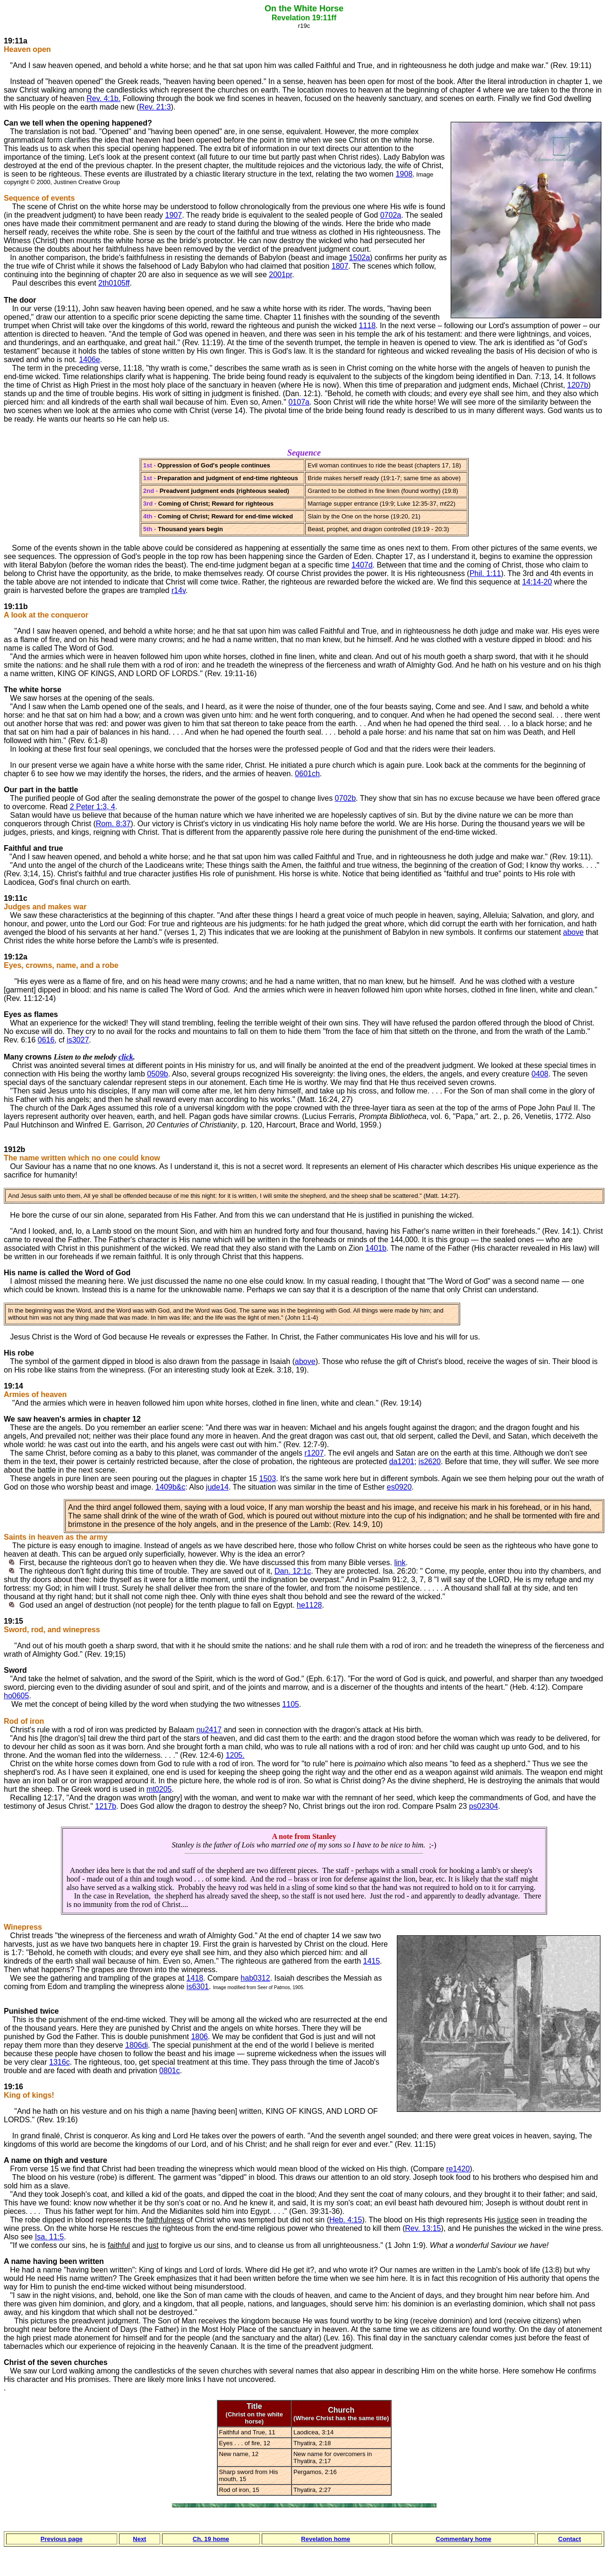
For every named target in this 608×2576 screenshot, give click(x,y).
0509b (157, 1074)
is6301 (198, 1987)
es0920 (399, 1487)
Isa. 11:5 (49, 2237)
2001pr (280, 275)
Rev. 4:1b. (103, 98)
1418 (195, 1978)
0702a (391, 215)
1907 (173, 215)
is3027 (78, 1040)
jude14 (217, 1487)
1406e (89, 360)
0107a (298, 402)
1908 (403, 174)
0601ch (307, 774)
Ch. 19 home (211, 2538)
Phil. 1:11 (485, 573)
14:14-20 (537, 582)
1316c (59, 2062)
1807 (340, 266)
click (126, 1057)
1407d (362, 565)
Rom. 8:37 (113, 824)
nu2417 (209, 1730)
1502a (359, 258)
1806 (199, 2037)
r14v (178, 590)
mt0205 (158, 1789)
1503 (267, 1478)
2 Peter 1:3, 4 (92, 807)
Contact (569, 2538)
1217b (105, 1806)
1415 (371, 1961)
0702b (345, 798)
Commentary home (463, 2538)
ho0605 (16, 1696)
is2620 (430, 1461)
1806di (136, 2045)
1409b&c (170, 1487)
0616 (46, 1040)
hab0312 (255, 1978)
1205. (235, 1755)
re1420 (458, 2169)
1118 (367, 326)
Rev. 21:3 (155, 107)
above (573, 932)
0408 (539, 1074)
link (399, 1563)
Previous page (62, 2538)
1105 (290, 1704)
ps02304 (483, 1806)
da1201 (401, 1461)
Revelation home (325, 2538)
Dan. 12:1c (292, 1571)
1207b (578, 385)
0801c (169, 2071)
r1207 (314, 1453)
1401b (375, 1248)
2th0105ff (113, 283)
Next (139, 2538)
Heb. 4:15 (345, 2220)
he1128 (309, 1605)
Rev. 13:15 (423, 2228)
